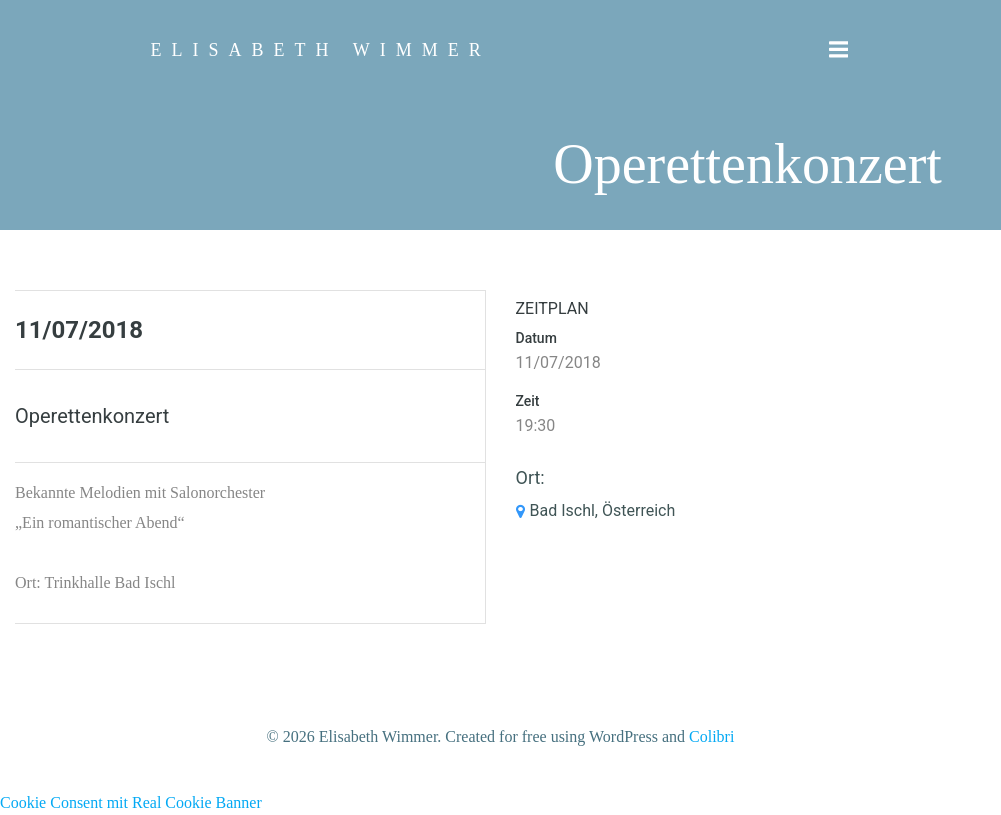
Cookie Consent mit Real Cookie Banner (131, 802)
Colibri (711, 736)
